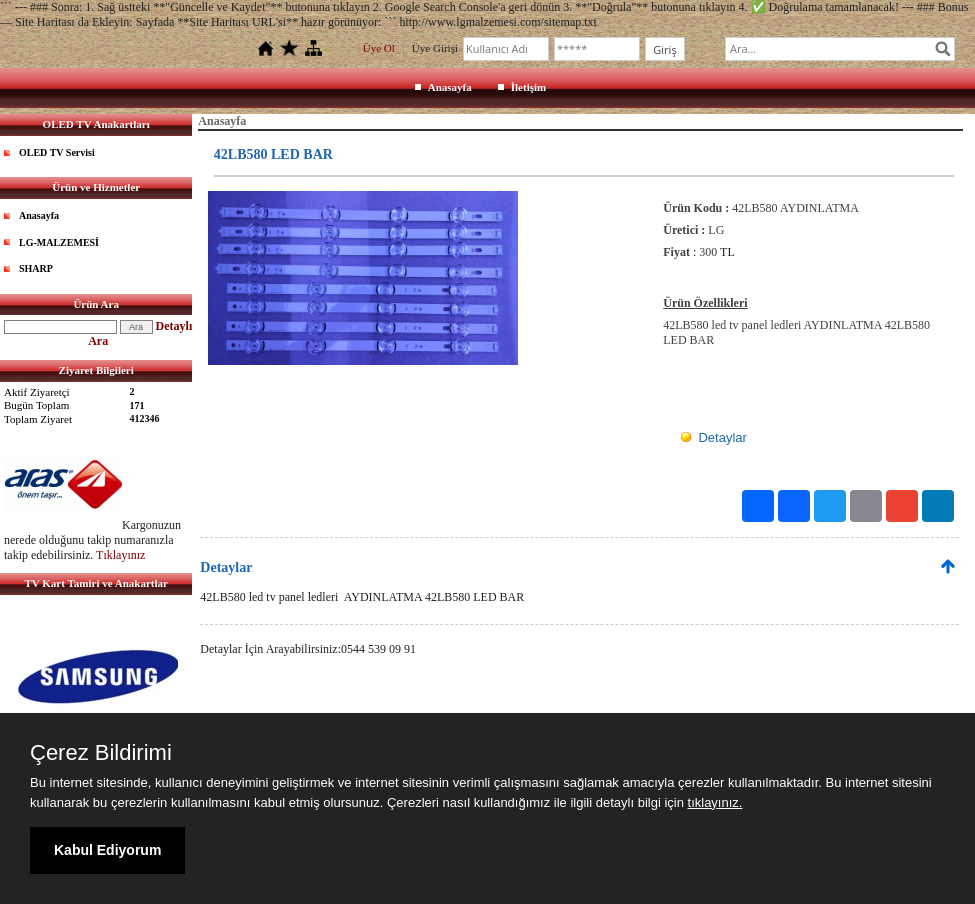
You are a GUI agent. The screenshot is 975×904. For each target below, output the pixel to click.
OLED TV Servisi (57, 152)
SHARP (36, 268)
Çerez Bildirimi (101, 753)
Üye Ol (379, 48)
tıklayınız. (715, 802)
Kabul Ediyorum (107, 850)
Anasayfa (450, 87)
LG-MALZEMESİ (59, 242)
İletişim (528, 87)
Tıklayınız (120, 555)
